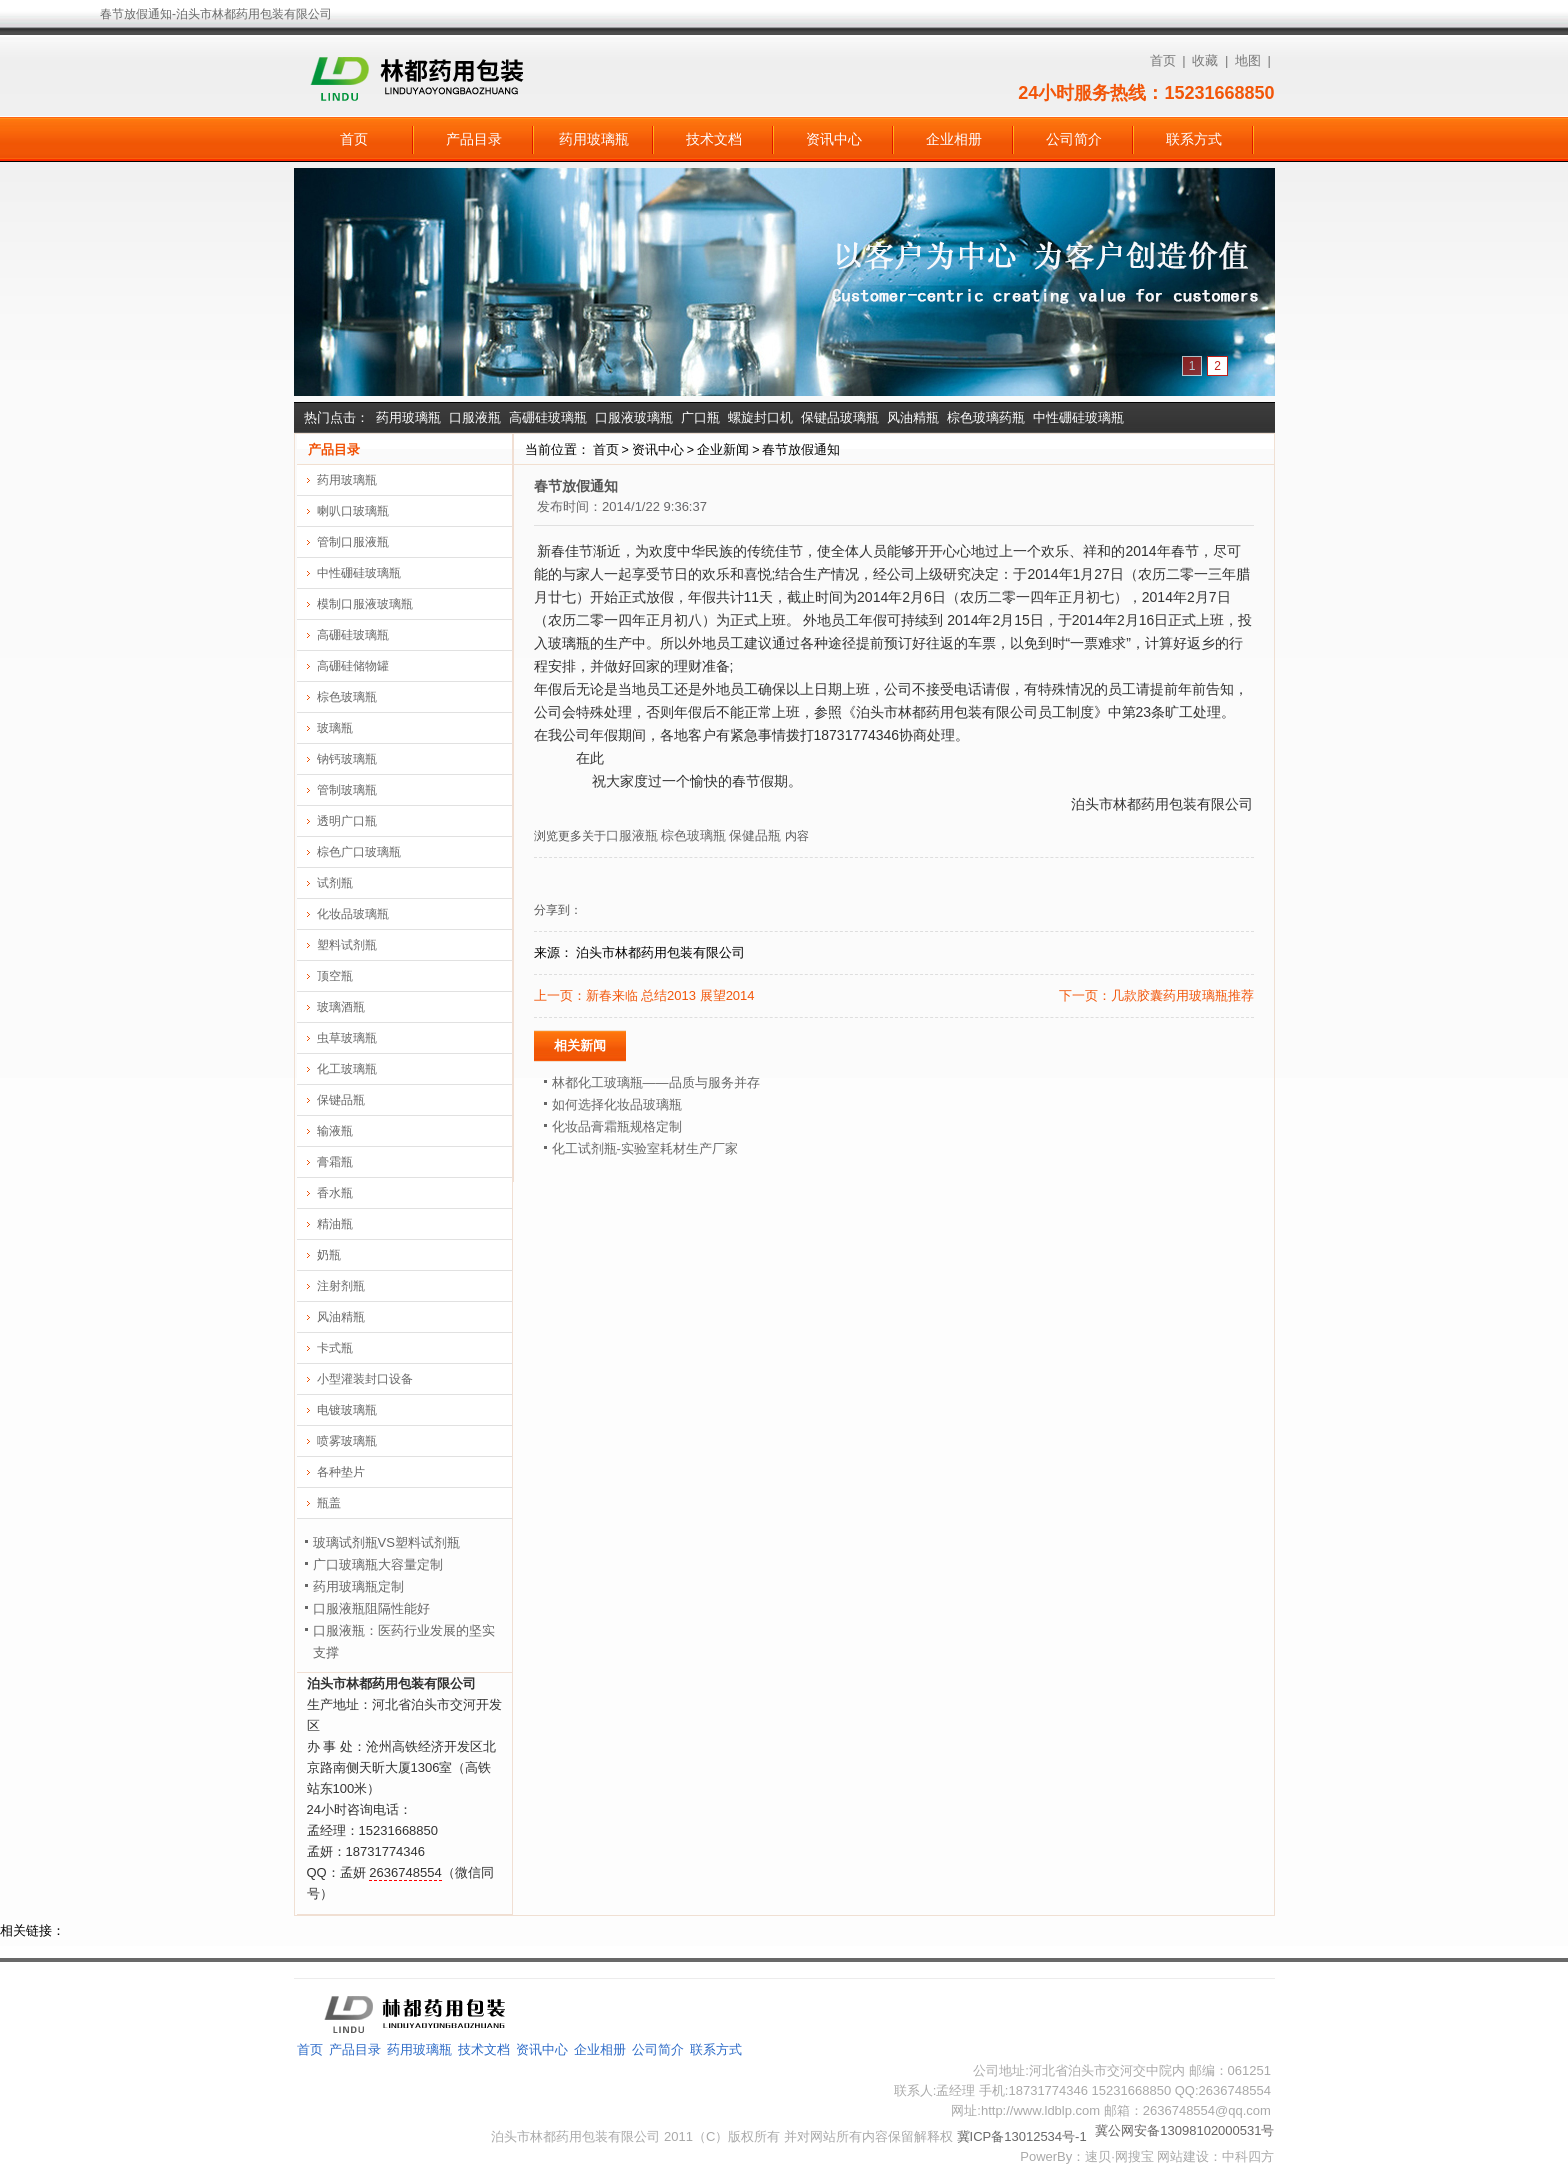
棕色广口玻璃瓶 (359, 852)
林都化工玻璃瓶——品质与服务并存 (656, 1082)
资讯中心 (834, 139)
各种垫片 (341, 1472)
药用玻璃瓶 (594, 139)
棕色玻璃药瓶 (986, 417)
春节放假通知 (801, 449)
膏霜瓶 (335, 1162)
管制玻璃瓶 (347, 790)
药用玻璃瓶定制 (358, 1586)
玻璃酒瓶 (341, 1007)
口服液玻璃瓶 (634, 417)
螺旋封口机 (760, 417)
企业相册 (954, 139)
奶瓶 (329, 1255)
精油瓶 (335, 1224)
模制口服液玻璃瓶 (365, 604)
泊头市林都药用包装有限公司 (660, 952)
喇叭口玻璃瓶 (353, 511)
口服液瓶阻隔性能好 (371, 1608)
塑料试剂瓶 (347, 945)
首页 (1163, 60)
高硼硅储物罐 (353, 666)
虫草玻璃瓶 (347, 1038)
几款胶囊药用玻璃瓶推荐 (1182, 995)
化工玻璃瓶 (347, 1069)
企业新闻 (723, 449)
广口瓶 (700, 417)
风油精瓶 (913, 417)
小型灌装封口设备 (365, 1379)
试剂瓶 (335, 883)
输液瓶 (335, 1131)
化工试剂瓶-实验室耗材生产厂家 (645, 1148)
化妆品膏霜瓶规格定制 (617, 1126)
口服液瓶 (475, 417)
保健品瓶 (755, 836)
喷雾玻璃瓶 (347, 1441)
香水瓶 (335, 1193)
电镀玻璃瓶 (347, 1410)
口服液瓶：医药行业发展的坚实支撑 (404, 1641)
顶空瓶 (335, 976)
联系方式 (1194, 139)
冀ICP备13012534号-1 (1022, 2136)
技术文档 (714, 139)
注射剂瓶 (341, 1286)
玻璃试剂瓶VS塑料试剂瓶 (386, 1542)
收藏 (1205, 60)
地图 (1248, 60)
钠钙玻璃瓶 (347, 759)
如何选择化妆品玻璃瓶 (617, 1104)
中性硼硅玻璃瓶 (1078, 417)
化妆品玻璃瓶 (353, 914)
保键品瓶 (341, 1100)
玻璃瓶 (335, 728)
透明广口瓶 (347, 821)
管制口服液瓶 (353, 542)
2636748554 (405, 1872)
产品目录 (474, 139)
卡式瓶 (335, 1348)
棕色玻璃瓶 (693, 836)
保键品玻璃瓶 (840, 417)
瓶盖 (329, 1503)
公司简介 (1074, 139)
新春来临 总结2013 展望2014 (670, 995)
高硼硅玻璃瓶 (548, 417)
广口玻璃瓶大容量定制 (378, 1564)
